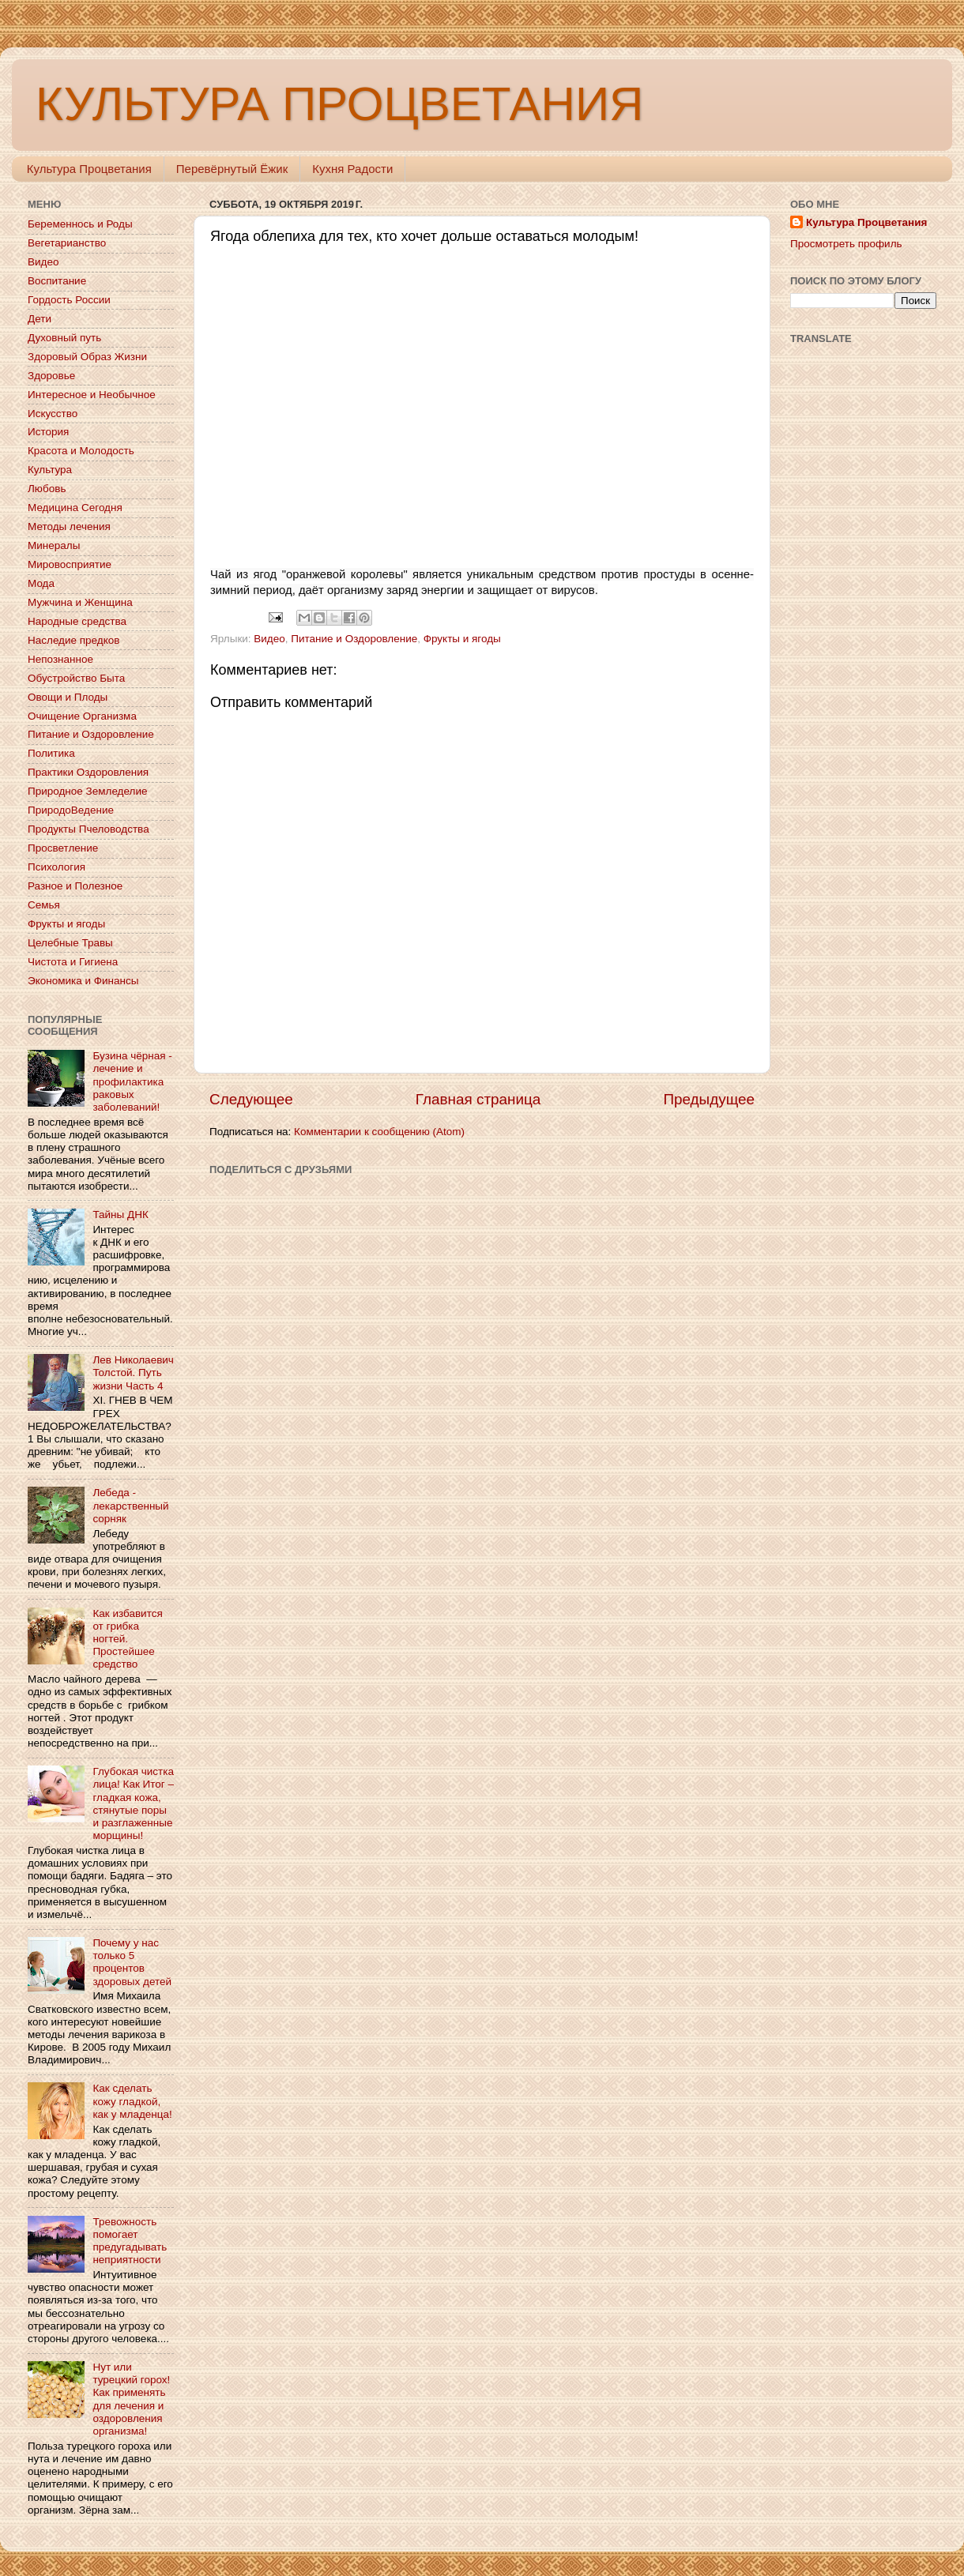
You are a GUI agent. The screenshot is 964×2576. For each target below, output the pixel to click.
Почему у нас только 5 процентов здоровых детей (131, 1962)
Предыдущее (709, 1099)
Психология (56, 867)
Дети (39, 319)
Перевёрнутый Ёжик (232, 168)
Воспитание (57, 281)
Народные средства (77, 621)
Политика (51, 753)
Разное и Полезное (75, 886)
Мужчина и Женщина (80, 602)
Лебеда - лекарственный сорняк (130, 1505)
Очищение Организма (82, 716)
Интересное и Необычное (92, 395)
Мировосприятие (69, 564)
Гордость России (69, 300)
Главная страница (478, 1099)
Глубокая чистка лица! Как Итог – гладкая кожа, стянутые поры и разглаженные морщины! (133, 1803)
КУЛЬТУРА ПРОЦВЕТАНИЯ (339, 103)
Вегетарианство (67, 243)
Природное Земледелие (87, 791)
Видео (269, 639)
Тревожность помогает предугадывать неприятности (129, 2241)
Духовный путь (64, 338)
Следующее (251, 1099)
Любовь (47, 489)
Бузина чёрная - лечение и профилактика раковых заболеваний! (131, 1081)
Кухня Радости (352, 168)
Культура (50, 470)
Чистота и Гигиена (73, 962)
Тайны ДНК (120, 1214)
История (48, 432)
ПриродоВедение (71, 810)
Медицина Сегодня (75, 507)
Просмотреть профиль (846, 244)
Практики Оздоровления (88, 772)
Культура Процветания (89, 168)
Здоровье (51, 376)
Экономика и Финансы (83, 981)
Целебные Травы (70, 943)
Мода (41, 583)
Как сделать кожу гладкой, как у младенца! (131, 2100)
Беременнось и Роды (80, 224)
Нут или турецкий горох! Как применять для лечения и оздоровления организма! (131, 2399)
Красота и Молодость (81, 451)
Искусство (52, 413)
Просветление (63, 848)
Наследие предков (73, 640)
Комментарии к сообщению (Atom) (379, 1132)
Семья (44, 905)
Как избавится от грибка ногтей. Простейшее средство (127, 1639)
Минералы (54, 545)
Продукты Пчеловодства (88, 829)
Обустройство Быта (76, 678)
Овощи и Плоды (67, 697)
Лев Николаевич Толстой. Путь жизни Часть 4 (133, 1372)
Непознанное (60, 659)
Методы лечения (69, 526)
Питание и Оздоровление (354, 639)
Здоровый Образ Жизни (87, 357)
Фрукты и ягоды (462, 639)
